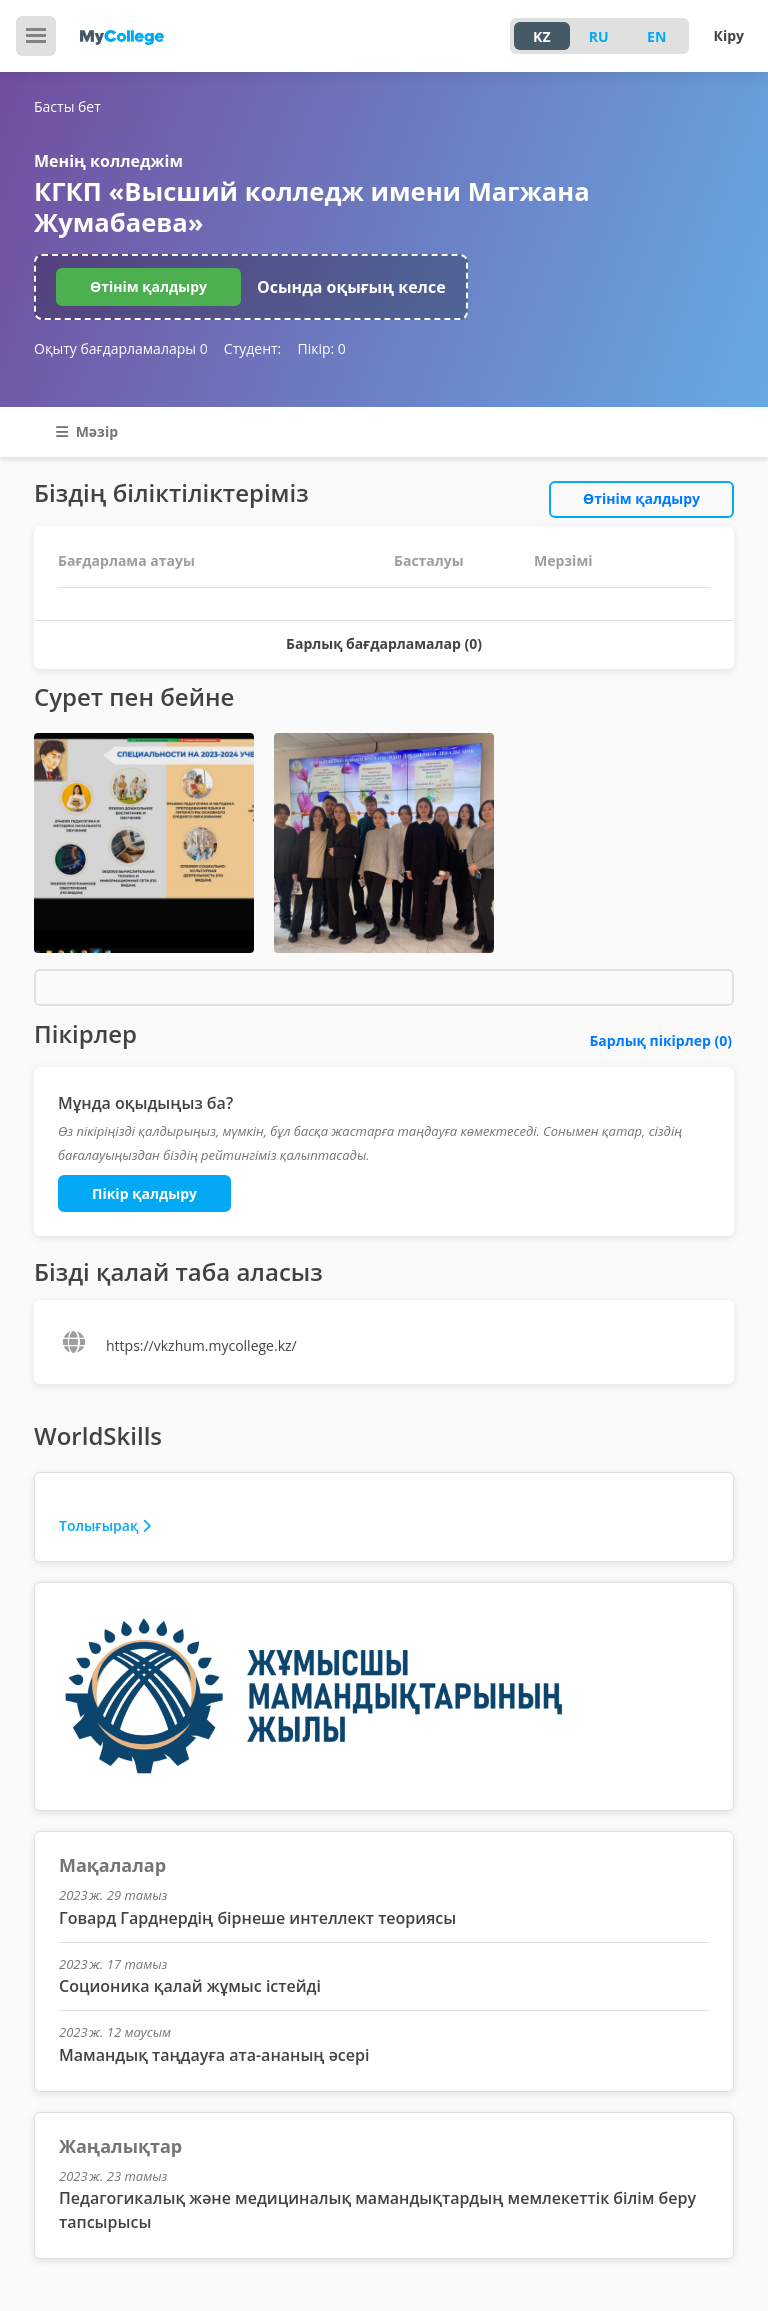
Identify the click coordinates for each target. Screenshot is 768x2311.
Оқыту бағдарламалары (121, 348)
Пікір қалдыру (144, 1193)
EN (656, 36)
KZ (541, 36)
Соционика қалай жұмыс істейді (190, 1986)
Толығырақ (105, 1525)
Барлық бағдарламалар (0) (384, 643)
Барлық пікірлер (660, 1040)
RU (599, 36)
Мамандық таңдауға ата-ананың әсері (214, 2055)
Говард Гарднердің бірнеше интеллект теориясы (257, 1918)
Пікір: (321, 348)
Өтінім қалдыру (148, 286)
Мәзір (87, 431)
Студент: (252, 348)
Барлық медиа (381, 986)
